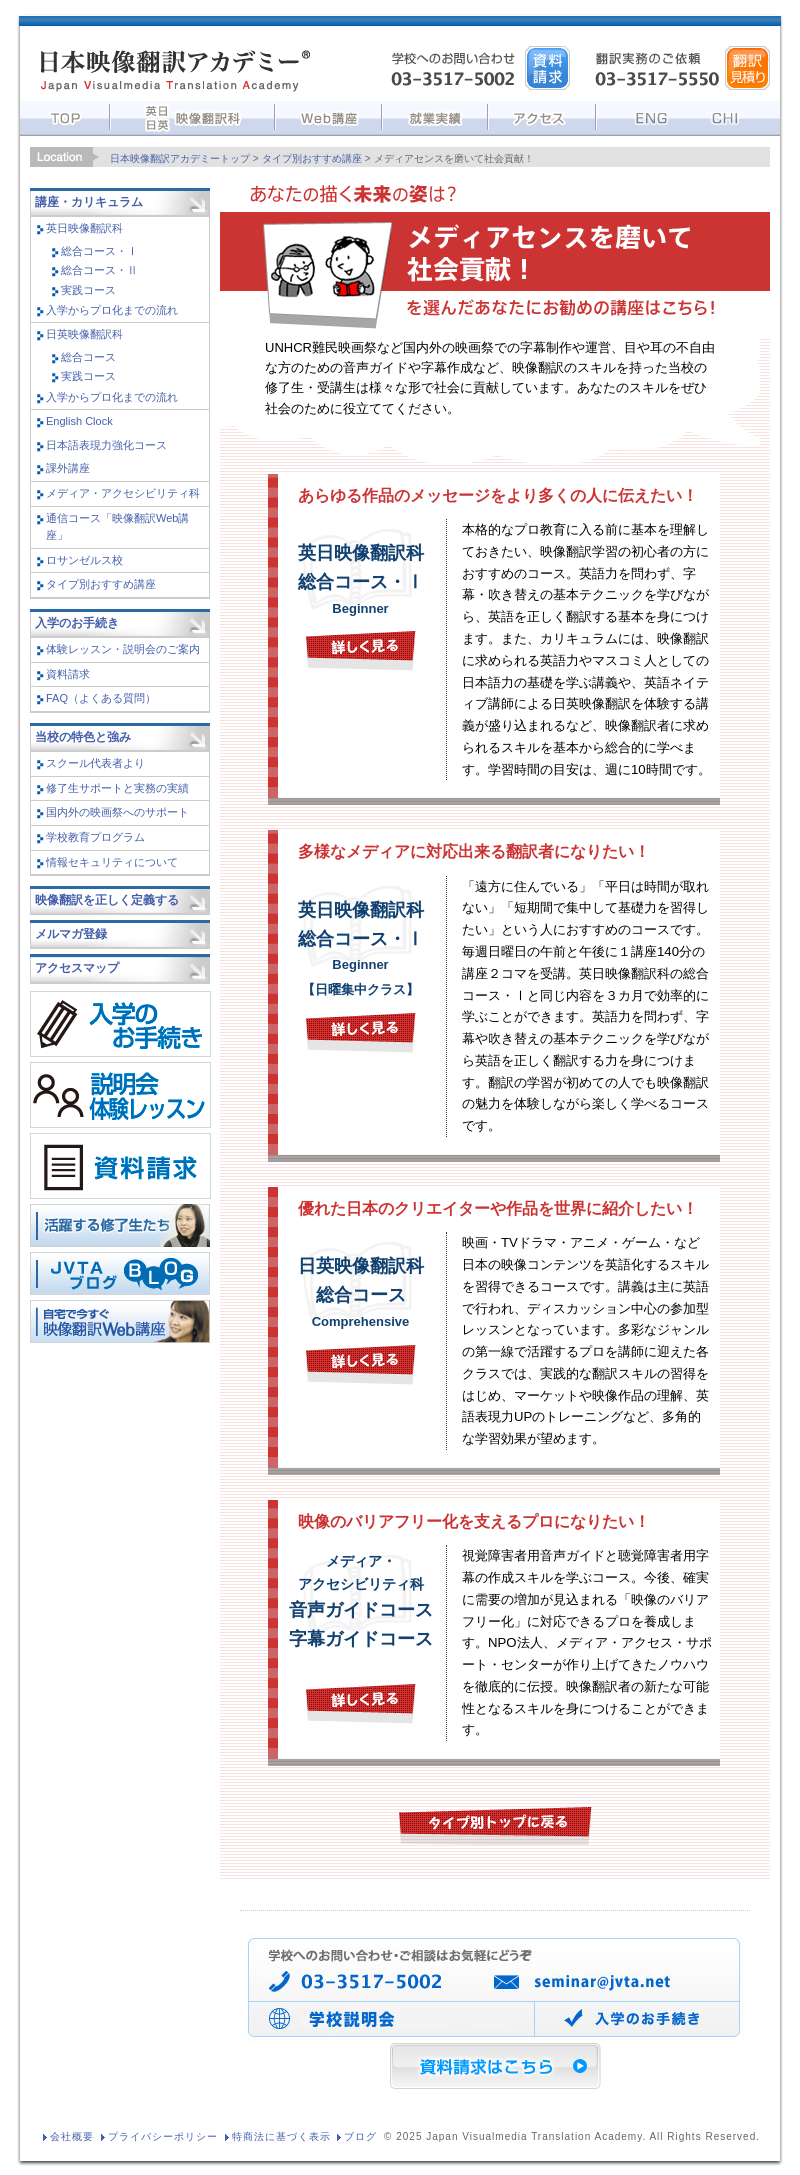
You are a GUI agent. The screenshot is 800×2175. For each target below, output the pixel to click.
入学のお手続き (77, 623)
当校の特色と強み (83, 737)
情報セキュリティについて (112, 862)
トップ (65, 116)
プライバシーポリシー (163, 2136)
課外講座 (68, 468)
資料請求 (547, 68)
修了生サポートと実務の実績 (117, 788)
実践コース (88, 290)
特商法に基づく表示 (281, 2136)
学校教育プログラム (95, 837)
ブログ (360, 2136)
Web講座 (328, 116)
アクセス (542, 116)
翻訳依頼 (747, 68)
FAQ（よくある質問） (101, 698)
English (641, 116)
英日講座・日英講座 (192, 116)
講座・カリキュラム (89, 202)
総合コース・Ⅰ (99, 251)
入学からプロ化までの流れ (112, 310)
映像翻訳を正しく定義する (107, 900)
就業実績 (435, 116)
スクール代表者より (95, 763)
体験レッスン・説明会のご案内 (123, 649)
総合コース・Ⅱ (99, 270)
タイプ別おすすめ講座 (312, 158)
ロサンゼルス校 (84, 560)
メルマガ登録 (71, 934)
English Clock (79, 421)
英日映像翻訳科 (84, 228)
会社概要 (72, 2136)
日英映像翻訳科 (84, 334)
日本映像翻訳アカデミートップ (180, 158)
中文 (731, 116)
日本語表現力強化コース (106, 445)
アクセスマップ (77, 968)
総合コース (88, 357)
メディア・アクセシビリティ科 (123, 493)
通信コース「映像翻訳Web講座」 (117, 527)
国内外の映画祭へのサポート (117, 812)
